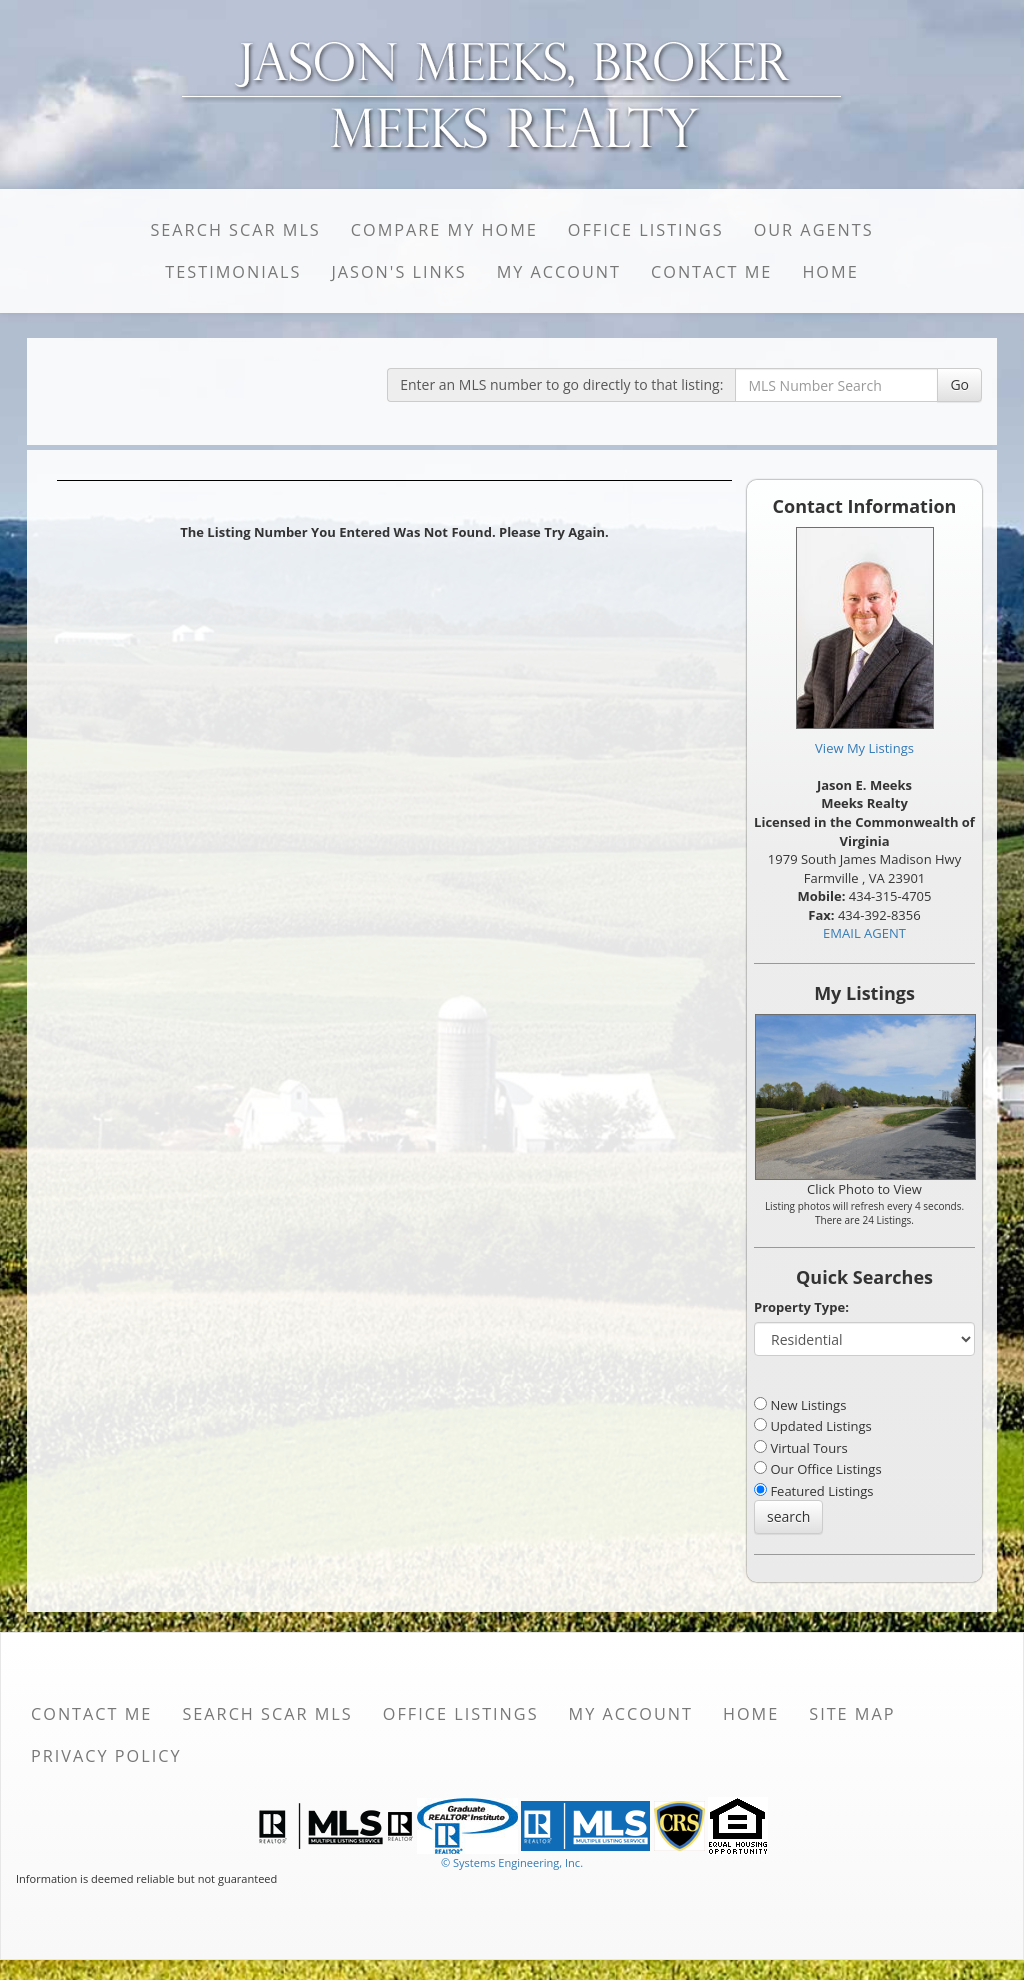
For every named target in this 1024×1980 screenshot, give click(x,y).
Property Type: (801, 1307)
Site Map (852, 1714)
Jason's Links (398, 272)
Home (830, 272)
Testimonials (233, 272)
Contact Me (711, 272)
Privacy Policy (106, 1756)
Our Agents (814, 230)
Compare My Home (444, 230)
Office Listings (646, 230)
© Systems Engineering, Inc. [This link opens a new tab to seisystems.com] (512, 1862)
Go (959, 384)
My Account (559, 272)
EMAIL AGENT (864, 933)
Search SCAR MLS (235, 230)
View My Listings (864, 748)
